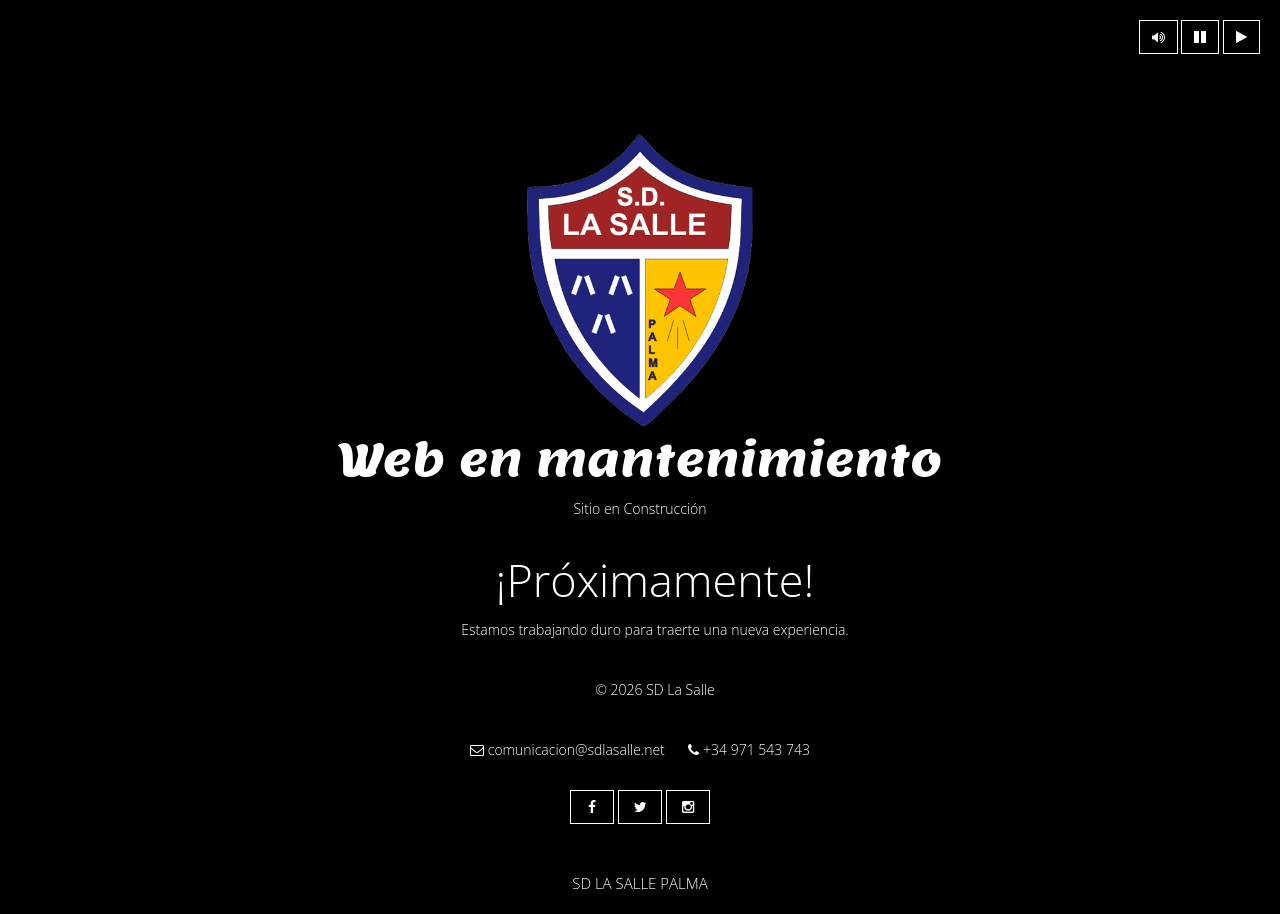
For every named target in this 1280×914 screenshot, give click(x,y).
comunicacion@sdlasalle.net (567, 749)
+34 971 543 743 (748, 749)
